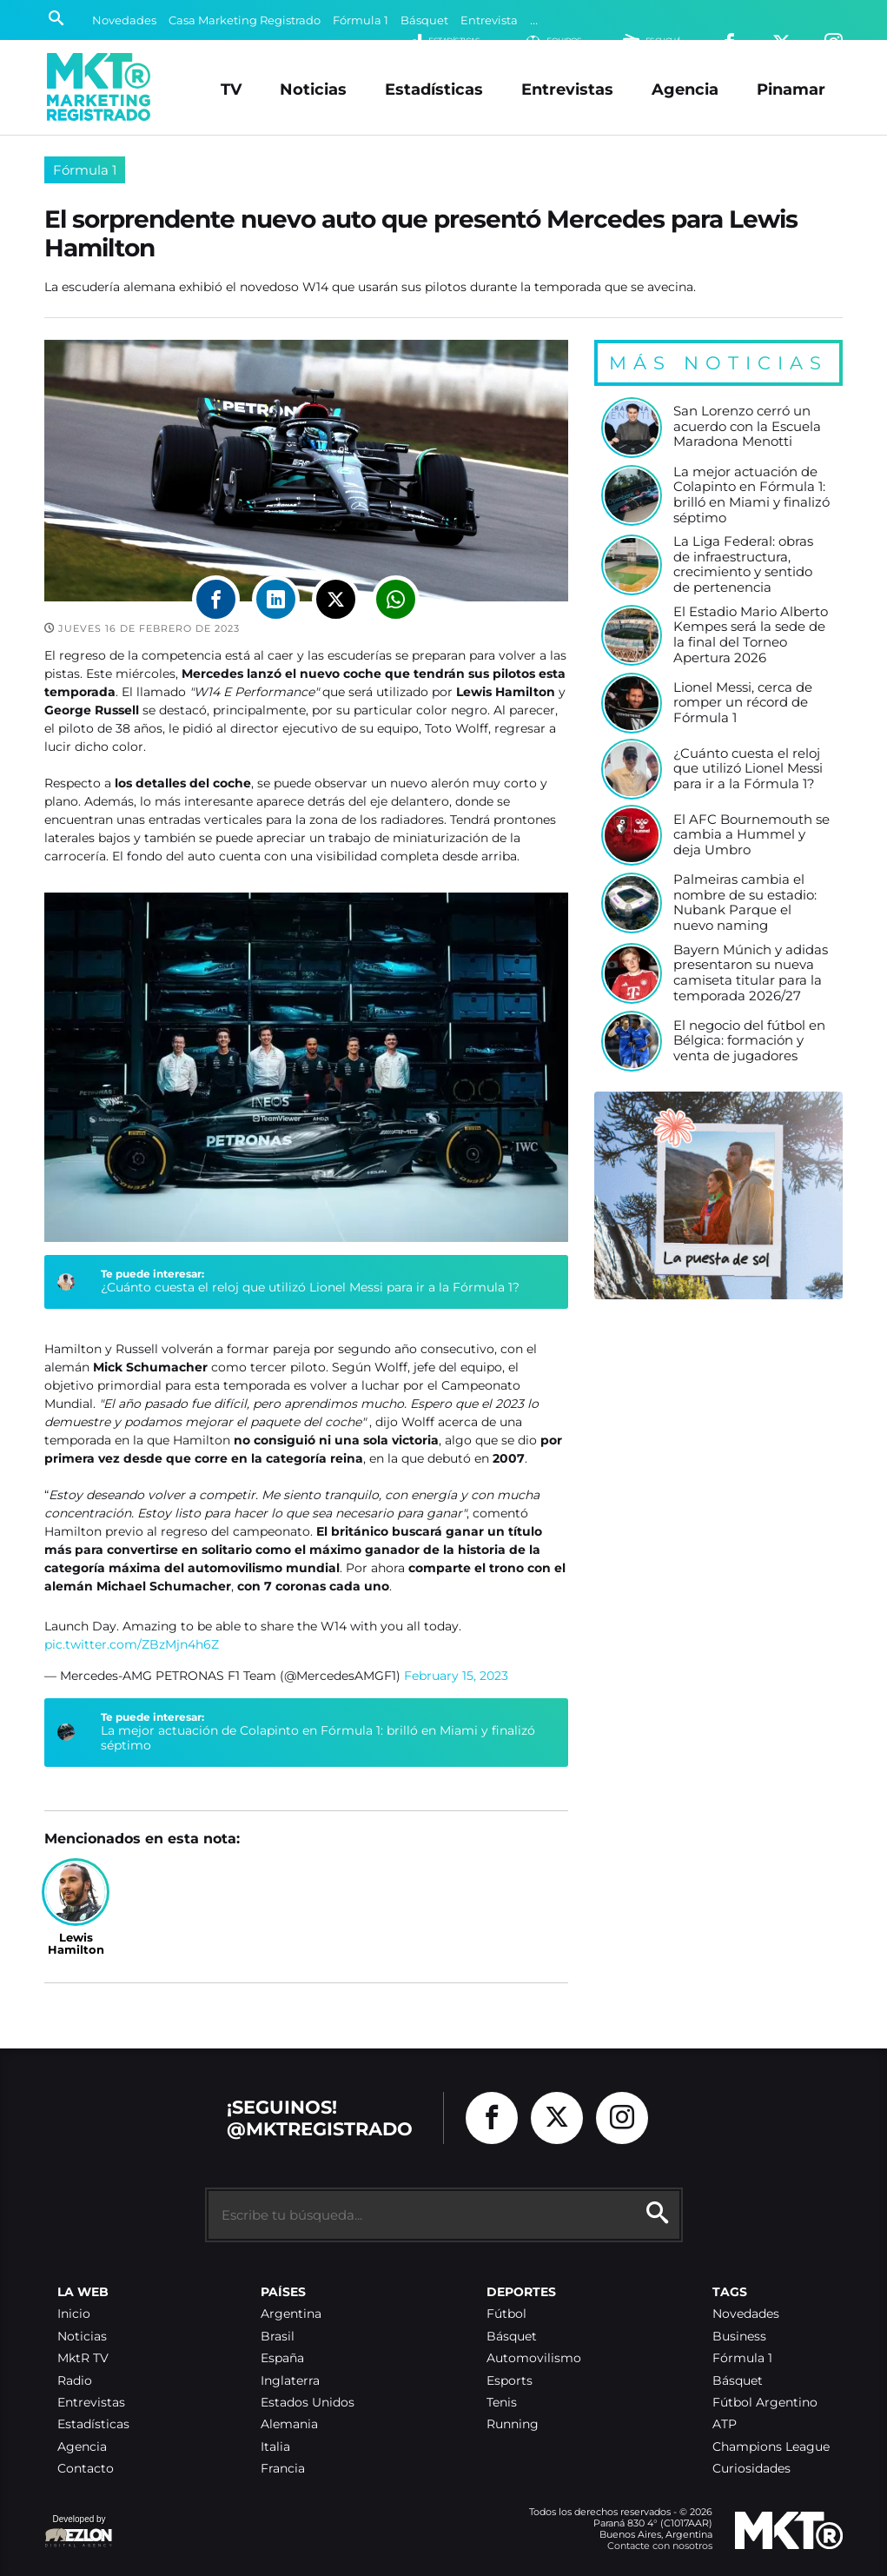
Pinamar (791, 89)
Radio (74, 2380)
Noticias (313, 89)
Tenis (502, 2402)
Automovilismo (534, 2358)
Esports (510, 2380)
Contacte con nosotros (659, 2545)
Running (513, 2424)
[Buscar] (56, 20)
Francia (283, 2468)
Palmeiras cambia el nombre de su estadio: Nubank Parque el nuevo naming (745, 903)
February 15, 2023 (456, 1675)
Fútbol (506, 2313)
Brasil (278, 2336)
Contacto (85, 2468)
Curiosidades (751, 2468)
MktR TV (83, 2358)
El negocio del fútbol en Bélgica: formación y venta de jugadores (749, 1041)
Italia (275, 2446)
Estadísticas (434, 89)
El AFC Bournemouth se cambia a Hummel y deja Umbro (751, 835)
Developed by (79, 2532)
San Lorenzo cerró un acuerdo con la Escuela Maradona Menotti (747, 426)
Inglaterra (290, 2380)
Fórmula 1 (360, 20)
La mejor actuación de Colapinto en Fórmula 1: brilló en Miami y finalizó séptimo (318, 1738)
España (282, 2358)
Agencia (685, 89)
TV (231, 89)
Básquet (424, 20)
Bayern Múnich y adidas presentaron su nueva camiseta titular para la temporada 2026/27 (750, 973)
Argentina (291, 2313)
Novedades (124, 20)
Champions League (771, 2446)
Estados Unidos (307, 2402)
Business (739, 2336)
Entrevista (489, 20)
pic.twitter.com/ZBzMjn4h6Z (131, 1644)
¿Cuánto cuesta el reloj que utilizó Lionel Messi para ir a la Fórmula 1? (310, 1287)
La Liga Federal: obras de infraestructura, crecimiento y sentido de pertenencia (743, 564)
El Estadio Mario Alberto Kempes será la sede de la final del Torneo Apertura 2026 (750, 635)
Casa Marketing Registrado (245, 20)
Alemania (289, 2424)
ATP (724, 2424)
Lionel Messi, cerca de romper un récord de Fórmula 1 (742, 703)
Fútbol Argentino (764, 2402)
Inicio (73, 2313)
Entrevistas (567, 89)
